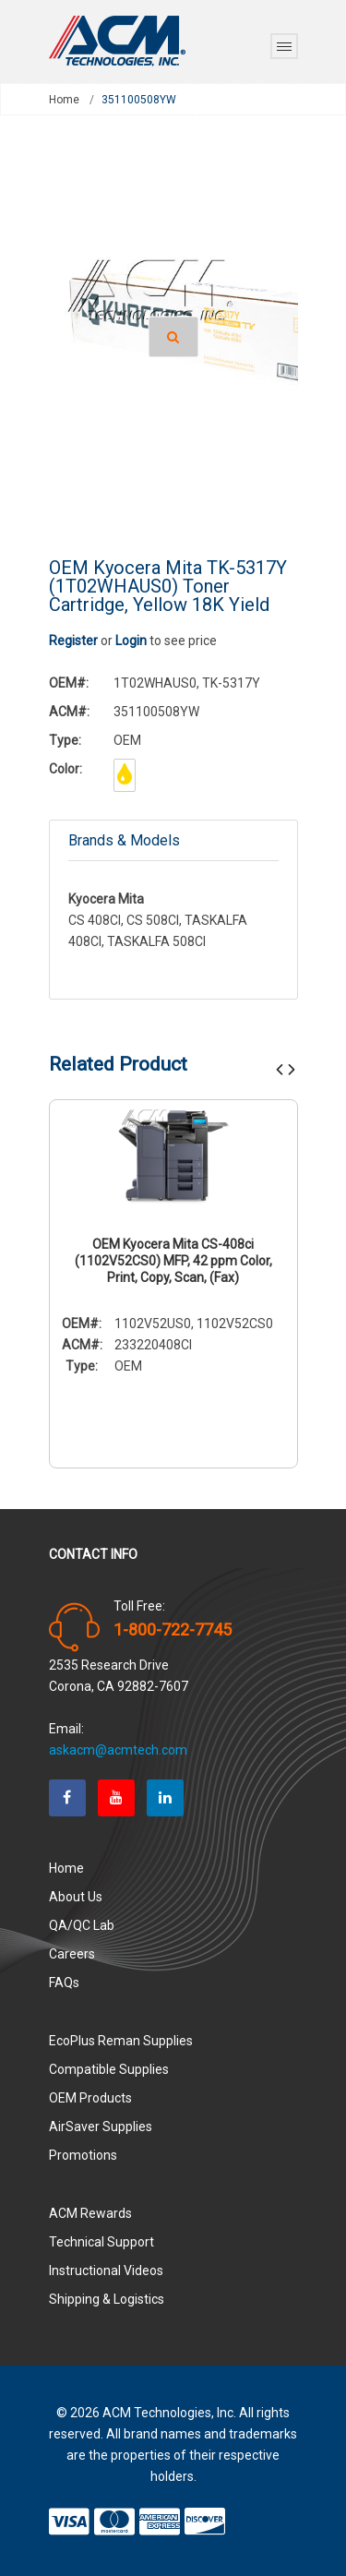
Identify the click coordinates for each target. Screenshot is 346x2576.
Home (64, 99)
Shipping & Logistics (106, 2299)
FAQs (64, 1982)
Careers (72, 1954)
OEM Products (90, 2098)
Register (73, 640)
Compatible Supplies (109, 2069)
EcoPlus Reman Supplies (121, 2040)
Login (131, 640)
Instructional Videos (106, 2270)
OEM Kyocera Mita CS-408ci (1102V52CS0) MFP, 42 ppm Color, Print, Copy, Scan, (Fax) (173, 1261)
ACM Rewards (90, 2213)
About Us (75, 1896)
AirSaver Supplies (100, 2126)
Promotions (83, 2155)
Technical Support (101, 2242)
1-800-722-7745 (172, 1630)
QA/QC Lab (81, 1925)
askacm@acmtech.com (118, 1750)
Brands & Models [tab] (124, 840)
